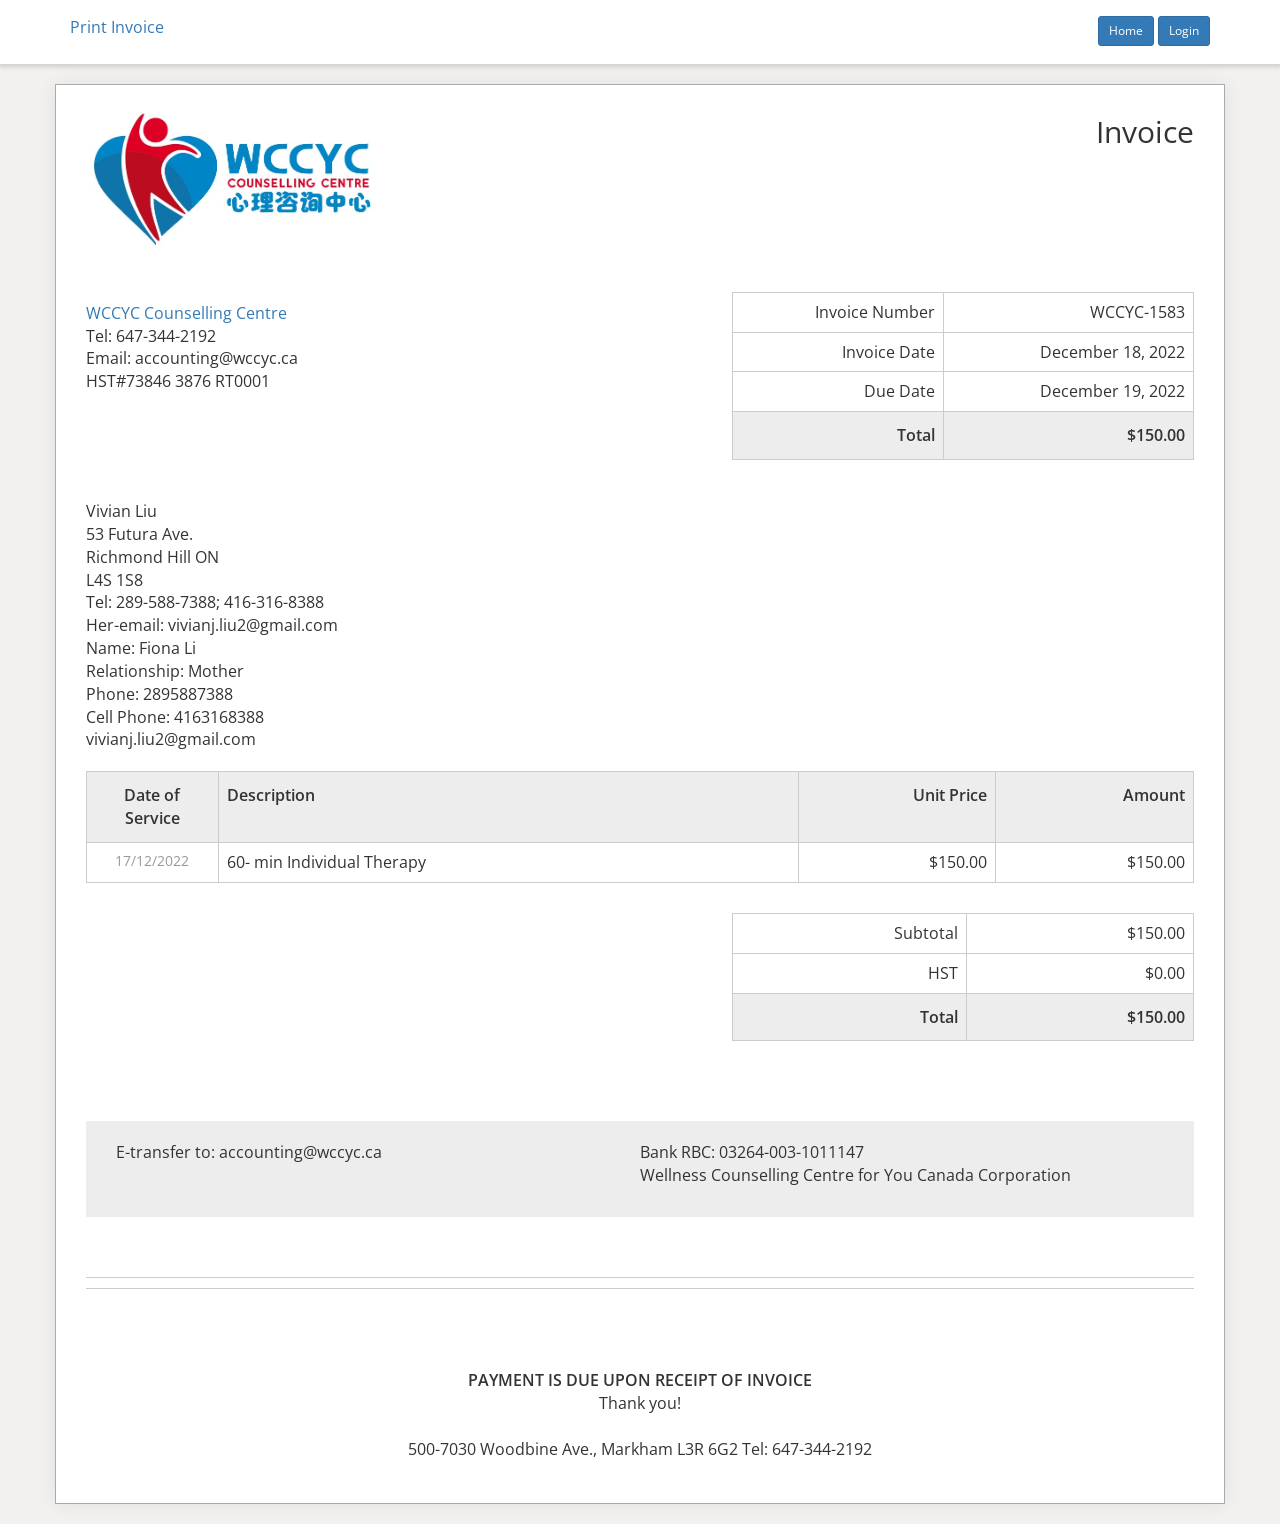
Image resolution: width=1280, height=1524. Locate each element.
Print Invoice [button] (117, 27)
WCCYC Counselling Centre (186, 313)
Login (1184, 30)
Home (1126, 30)
